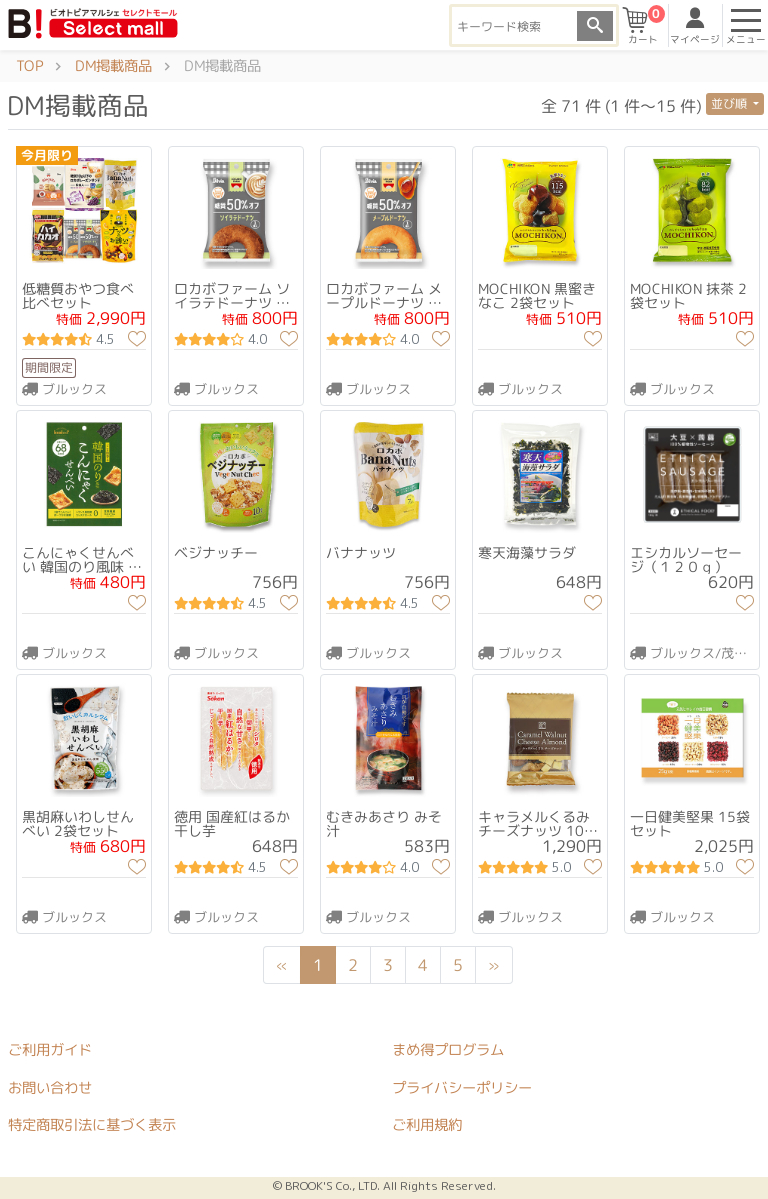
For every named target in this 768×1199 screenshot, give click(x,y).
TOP (29, 66)
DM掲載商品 (113, 66)
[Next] (494, 966)
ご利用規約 (427, 1126)
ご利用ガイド (50, 1050)
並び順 (730, 103)
